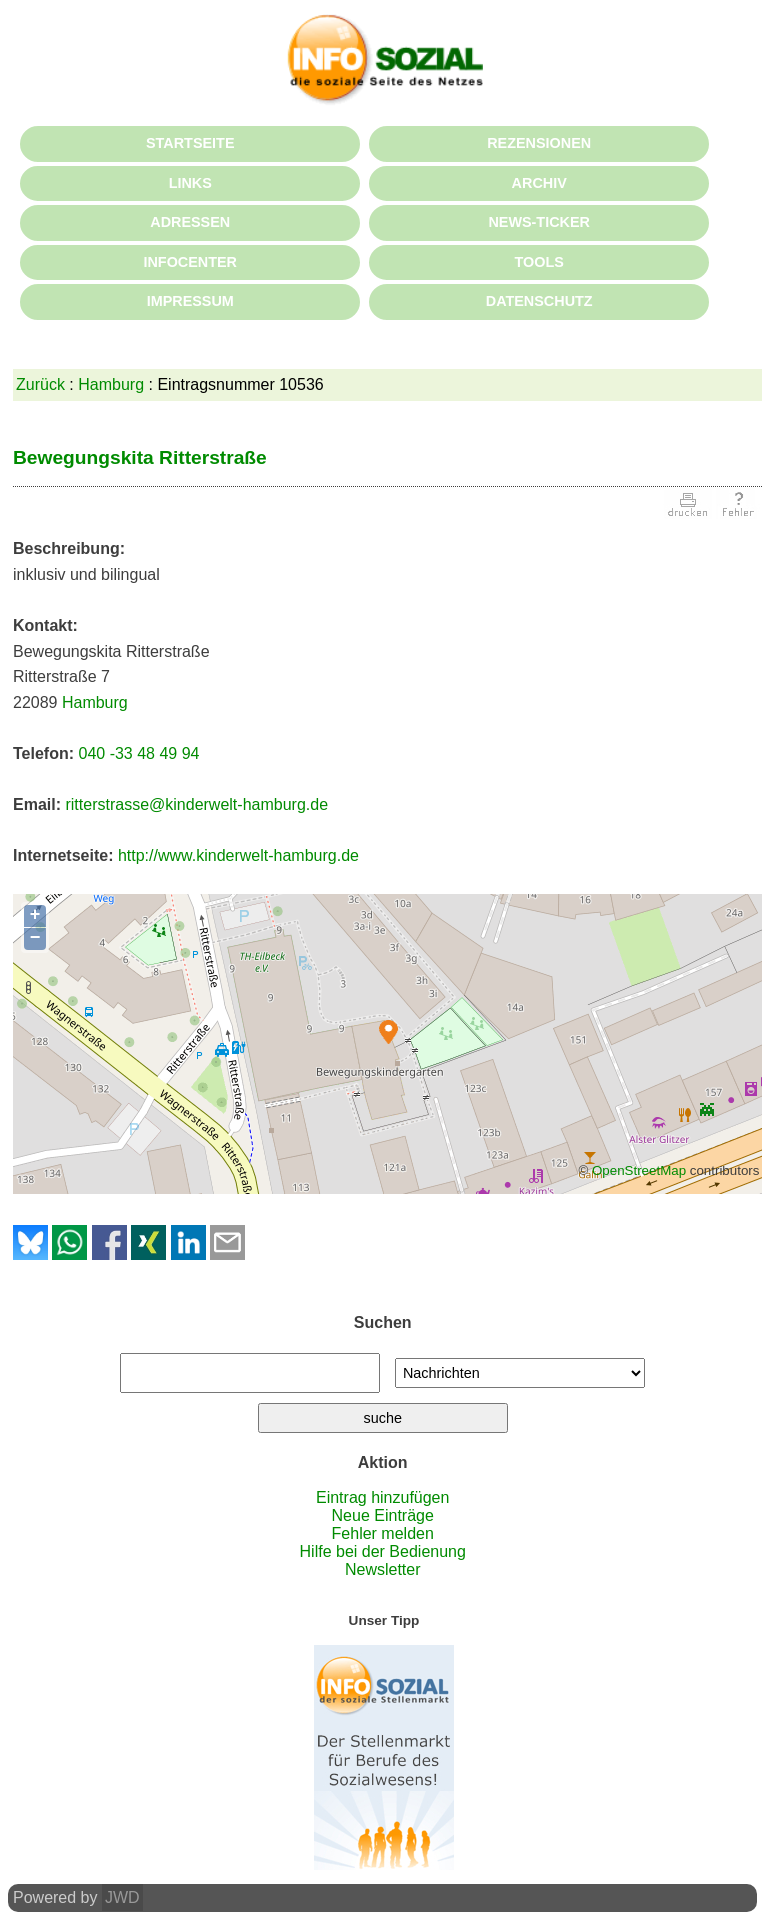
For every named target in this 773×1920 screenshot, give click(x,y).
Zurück (40, 384)
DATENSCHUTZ (539, 301)
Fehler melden (383, 1533)
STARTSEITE (190, 143)
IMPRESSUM (190, 301)
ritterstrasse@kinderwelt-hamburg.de (196, 804)
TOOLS (539, 262)
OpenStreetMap (639, 1170)
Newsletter (383, 1569)
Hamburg (111, 384)
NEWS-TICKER (539, 222)
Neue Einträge (383, 1515)
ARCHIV (539, 183)
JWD (122, 1897)
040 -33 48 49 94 (138, 753)
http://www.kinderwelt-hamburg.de (238, 855)
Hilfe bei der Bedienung (383, 1551)
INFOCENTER (190, 262)
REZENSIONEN (539, 143)
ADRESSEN (190, 222)
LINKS (190, 183)
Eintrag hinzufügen (382, 1497)
